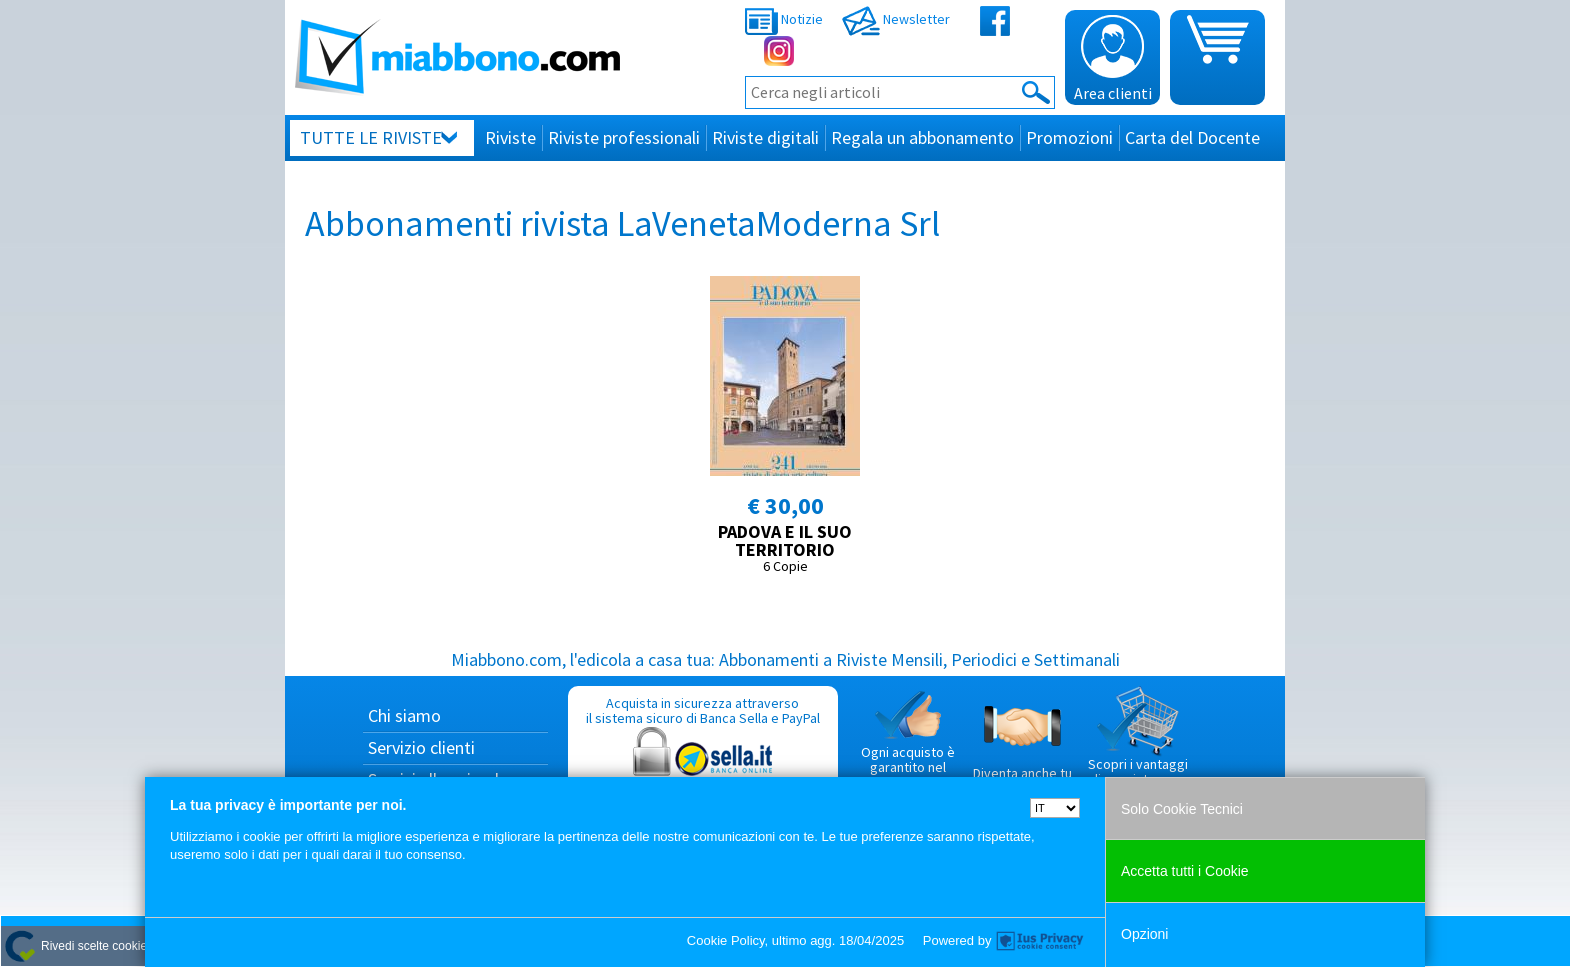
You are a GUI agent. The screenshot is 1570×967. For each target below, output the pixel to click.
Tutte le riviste (371, 137)
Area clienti (1113, 59)
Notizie (784, 19)
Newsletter (896, 19)
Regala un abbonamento (922, 137)
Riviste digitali (765, 137)
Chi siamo (404, 715)
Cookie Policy (726, 940)
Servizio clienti (421, 747)
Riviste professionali (624, 137)
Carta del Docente (1192, 137)
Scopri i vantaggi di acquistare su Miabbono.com (1138, 745)
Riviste (510, 137)
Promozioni (1069, 137)
